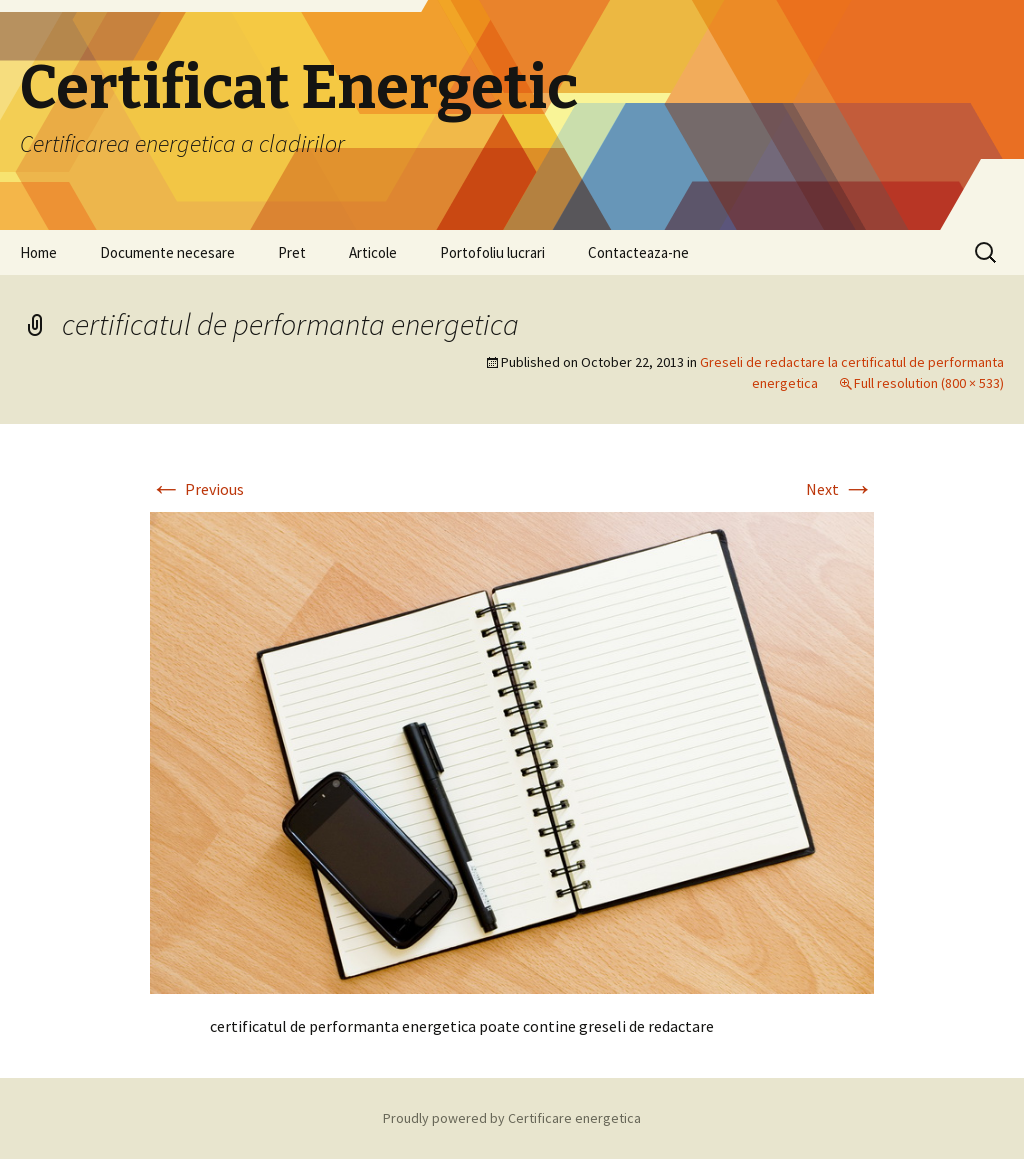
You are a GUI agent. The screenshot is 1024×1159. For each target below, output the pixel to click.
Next (840, 489)
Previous (197, 489)
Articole (373, 252)
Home (38, 252)
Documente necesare (167, 252)
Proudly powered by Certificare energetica (512, 1118)
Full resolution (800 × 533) (929, 383)
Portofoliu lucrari (492, 252)
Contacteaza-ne (638, 252)
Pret (292, 252)
